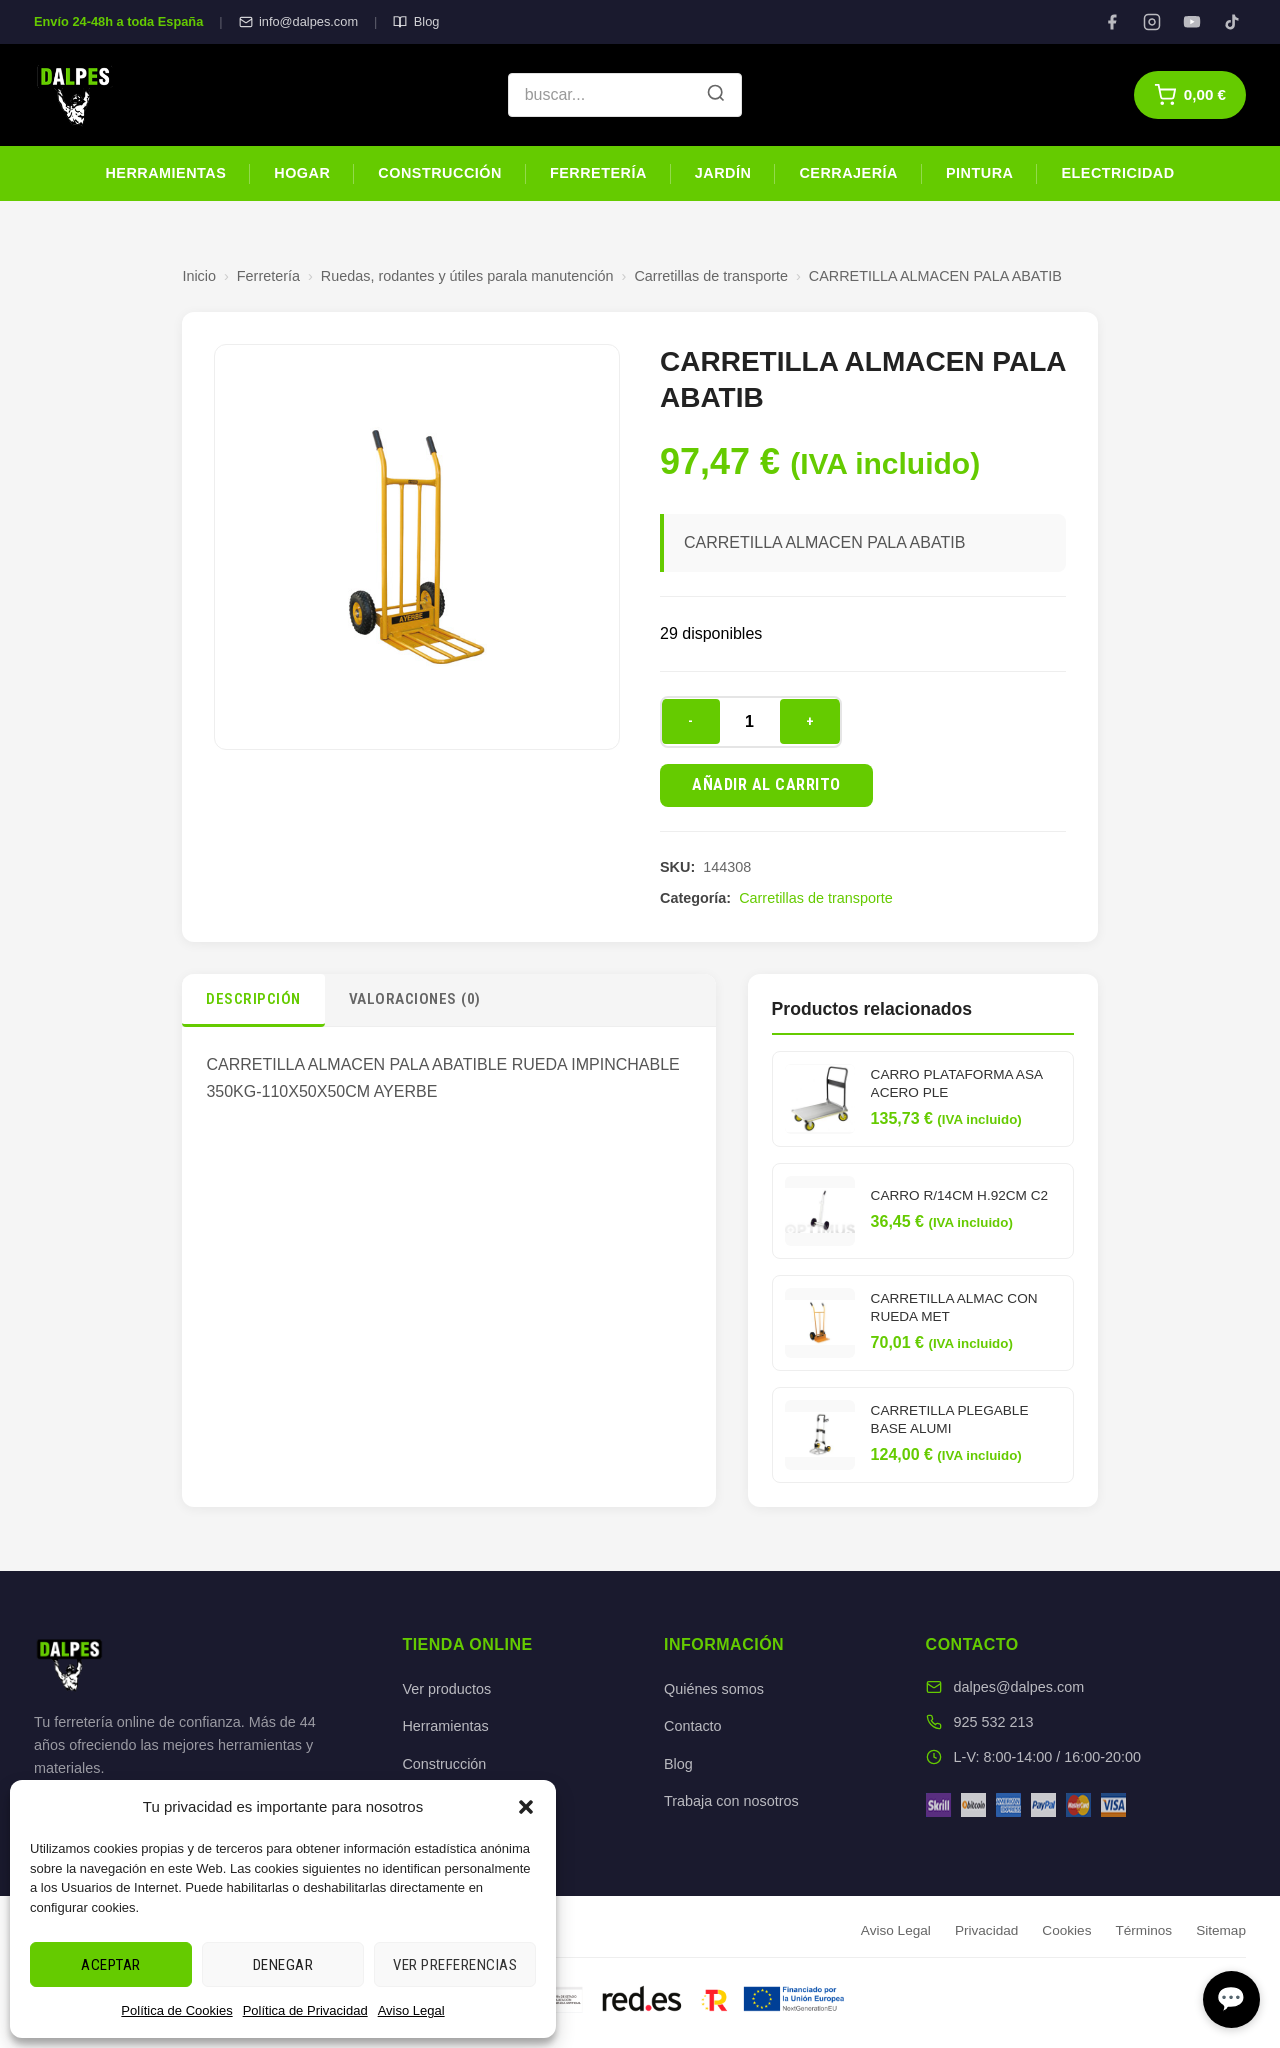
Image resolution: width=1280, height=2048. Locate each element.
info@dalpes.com (298, 21)
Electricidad (1117, 173)
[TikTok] (1232, 22)
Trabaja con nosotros (731, 1801)
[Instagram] (1152, 22)
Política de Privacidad (305, 2010)
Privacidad (986, 1930)
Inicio (199, 276)
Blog (416, 21)
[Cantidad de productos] (750, 722)
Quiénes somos (714, 1689)
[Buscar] (716, 95)
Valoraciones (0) (415, 999)
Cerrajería (848, 173)
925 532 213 (994, 1722)
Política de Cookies (176, 2010)
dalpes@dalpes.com (1019, 1687)
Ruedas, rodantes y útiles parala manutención (467, 276)
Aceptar (111, 1965)
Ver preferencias (455, 1965)
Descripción (253, 999)
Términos (1143, 1930)
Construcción (440, 173)
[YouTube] (1192, 22)
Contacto (693, 1726)
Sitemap (1221, 1930)
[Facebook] (1112, 22)
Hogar (302, 173)
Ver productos (446, 1689)
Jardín (723, 173)
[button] (526, 1807)
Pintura (979, 173)
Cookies (1066, 1930)
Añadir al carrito (766, 784)
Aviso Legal (411, 2010)
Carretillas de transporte (711, 276)
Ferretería (598, 173)
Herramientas (165, 173)
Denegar (283, 1965)
